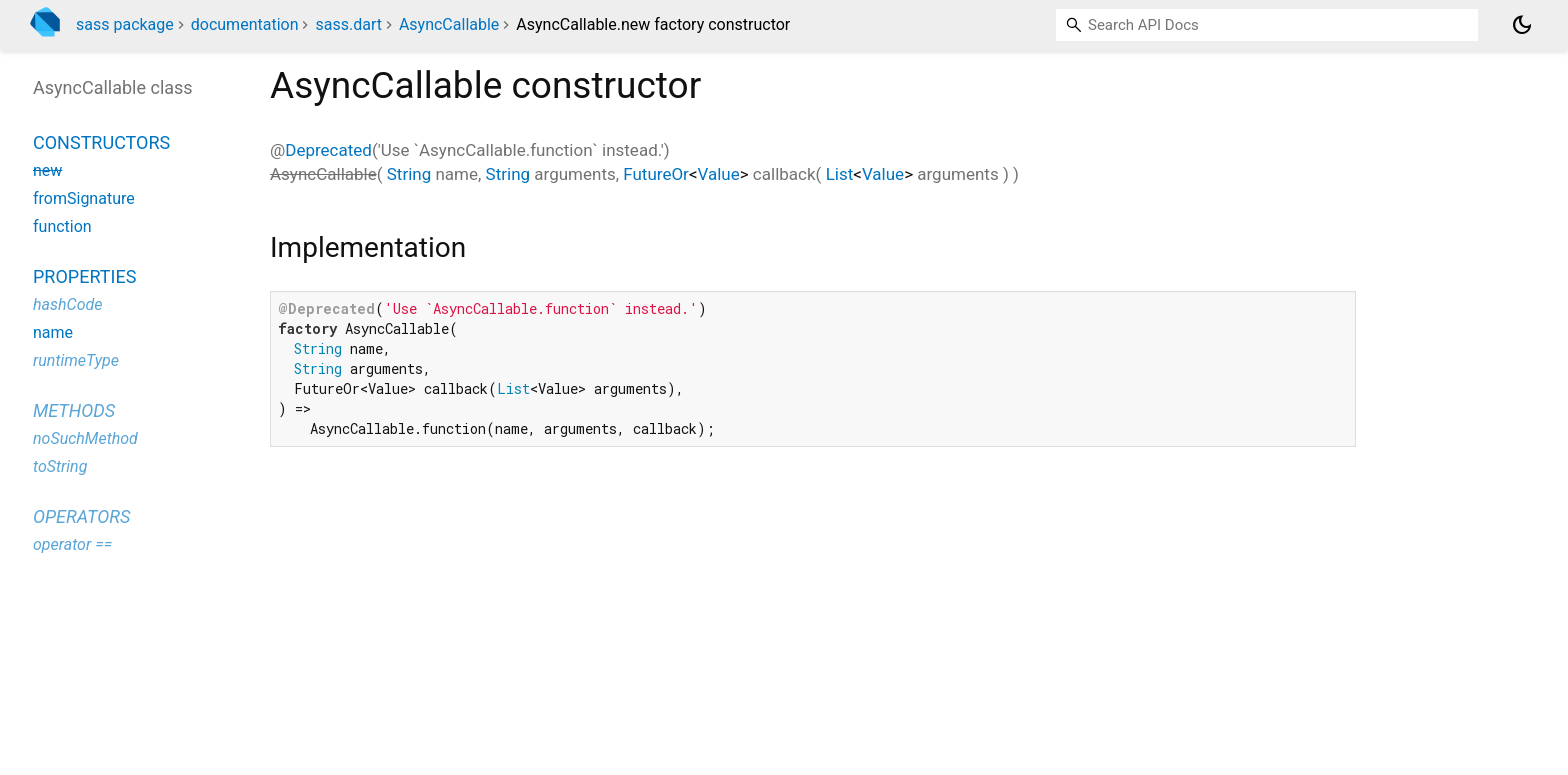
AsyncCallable (449, 24)
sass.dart (348, 24)
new (47, 170)
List (840, 174)
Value (719, 174)
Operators (81, 516)
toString (60, 466)
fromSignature (84, 198)
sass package (125, 24)
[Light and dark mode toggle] (1522, 25)
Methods (74, 410)
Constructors (101, 142)
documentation (245, 24)
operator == (72, 544)
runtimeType (76, 360)
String (409, 174)
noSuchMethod (85, 438)
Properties (84, 276)
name (53, 332)
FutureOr (656, 174)
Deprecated (328, 150)
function (62, 226)
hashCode (67, 304)
